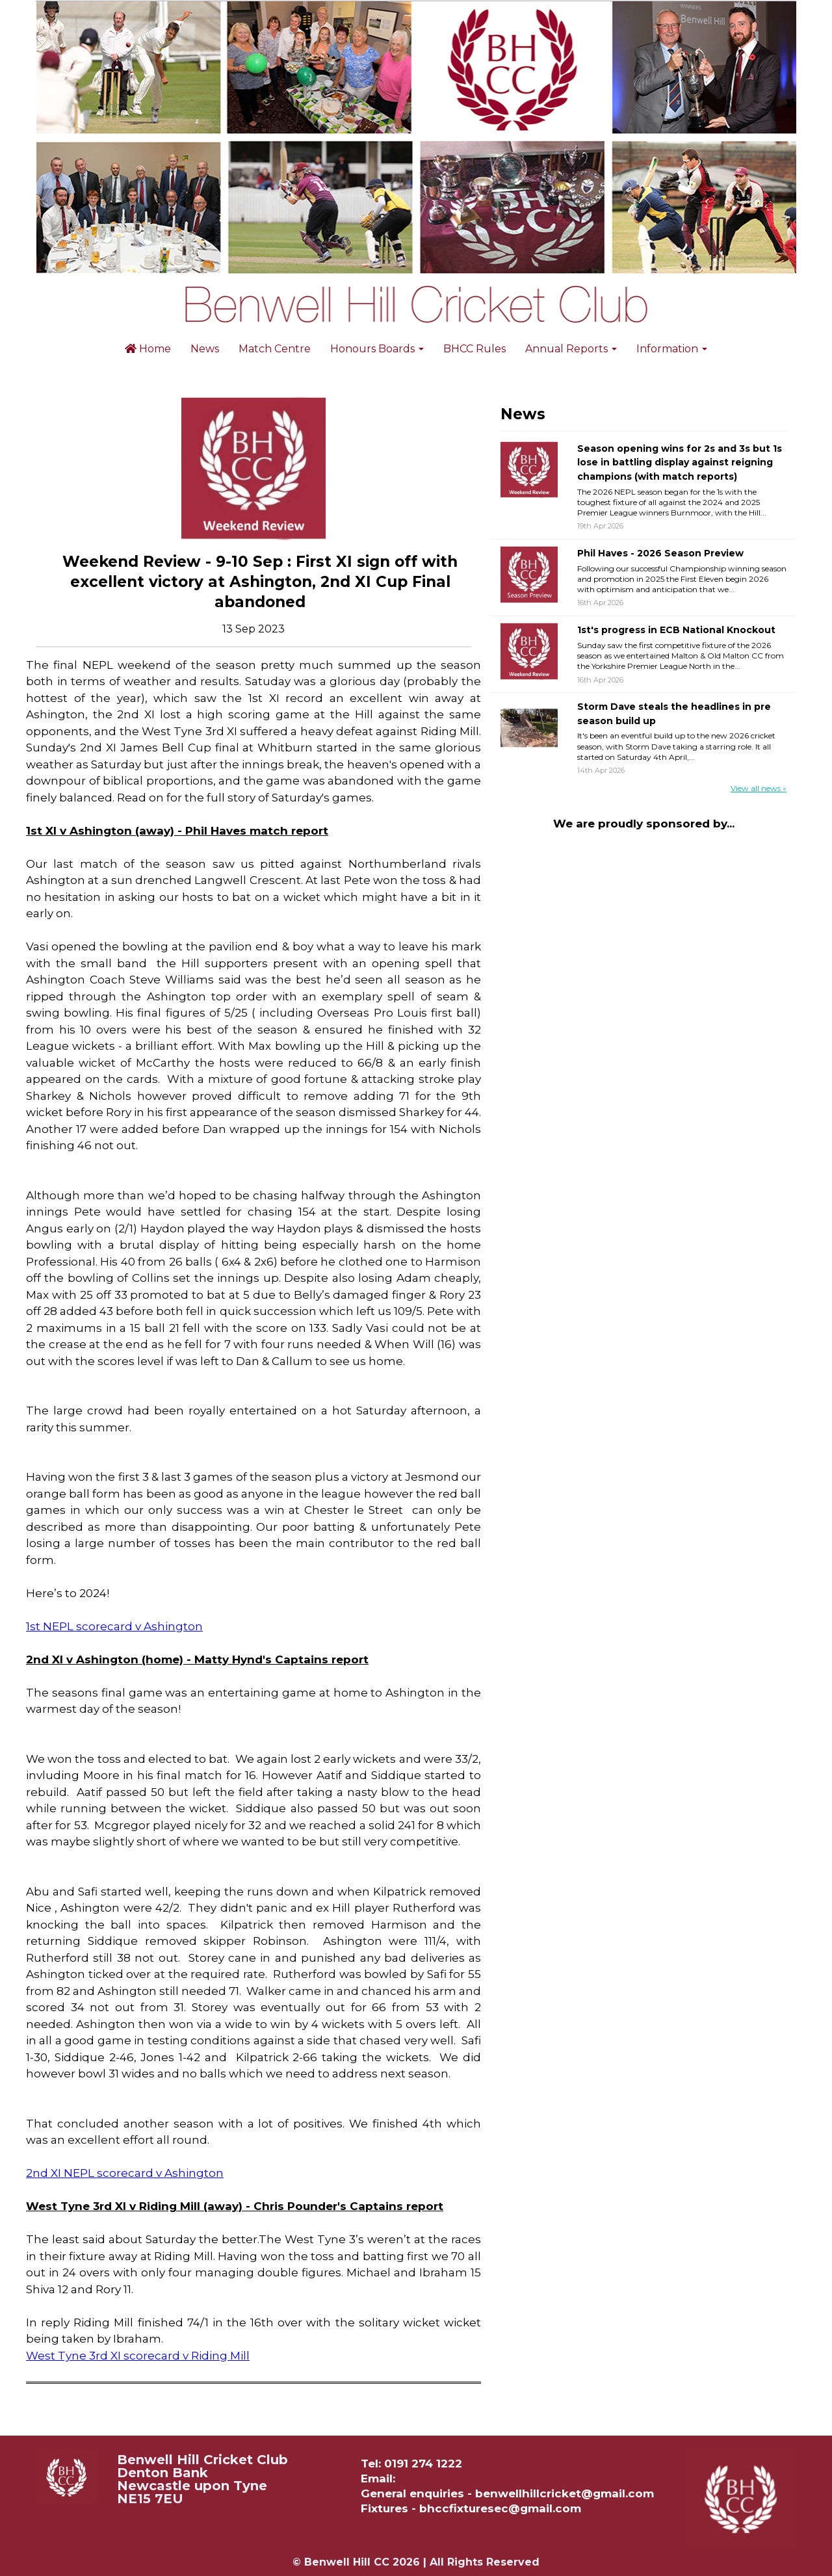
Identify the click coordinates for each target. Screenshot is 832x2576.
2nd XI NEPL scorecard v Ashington (125, 2172)
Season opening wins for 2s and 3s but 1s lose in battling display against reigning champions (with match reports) (679, 462)
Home (148, 349)
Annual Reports (571, 349)
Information (671, 349)
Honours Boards (377, 349)
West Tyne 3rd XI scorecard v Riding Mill (138, 2355)
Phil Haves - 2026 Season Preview (660, 553)
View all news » (758, 788)
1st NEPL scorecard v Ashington (114, 1626)
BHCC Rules (474, 349)
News (204, 349)
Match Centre (275, 349)
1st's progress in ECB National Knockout (676, 630)
